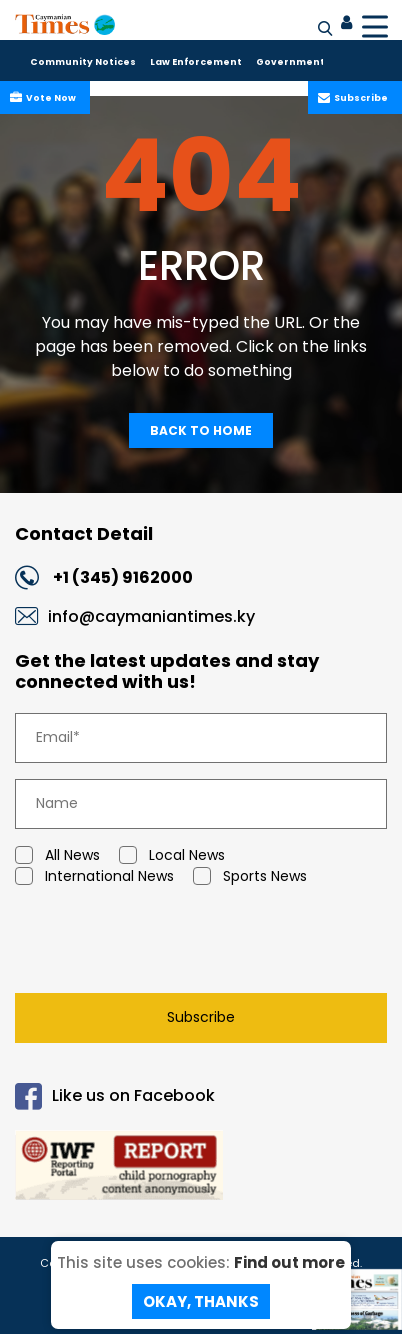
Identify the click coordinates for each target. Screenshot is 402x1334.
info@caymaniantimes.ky (151, 616)
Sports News (250, 876)
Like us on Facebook (115, 1096)
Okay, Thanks (201, 1301)
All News (57, 855)
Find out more (289, 1262)
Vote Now (49, 98)
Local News (172, 855)
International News (94, 876)
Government (290, 62)
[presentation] (156, 944)
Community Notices (83, 62)
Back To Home (201, 430)
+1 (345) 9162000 (123, 577)
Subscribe (359, 98)
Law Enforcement (196, 62)
